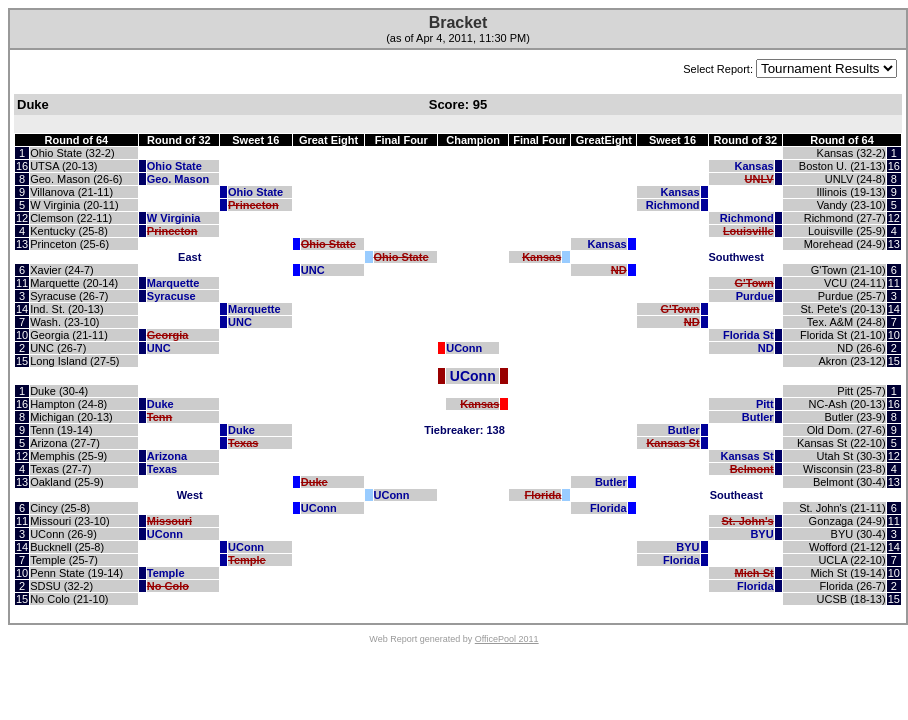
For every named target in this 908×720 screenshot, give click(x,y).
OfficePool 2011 (507, 639)
